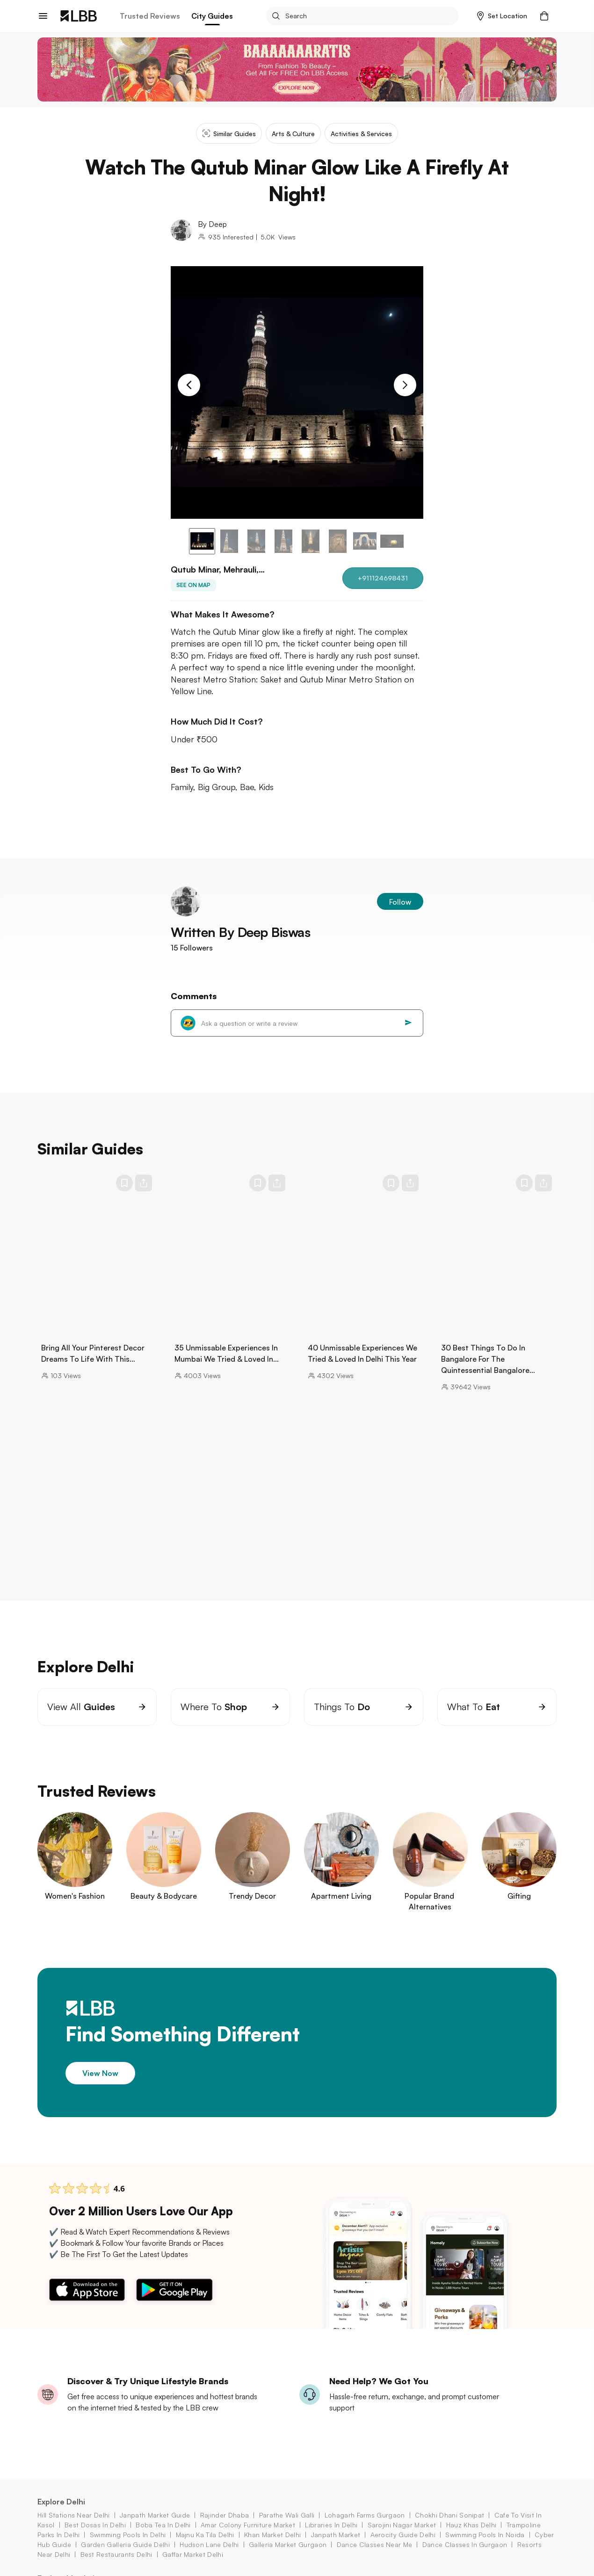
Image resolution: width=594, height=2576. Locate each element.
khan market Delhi (272, 2535)
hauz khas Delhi (471, 2525)
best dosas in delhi (95, 2525)
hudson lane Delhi (209, 2544)
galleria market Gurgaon (287, 2544)
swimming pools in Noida (484, 2535)
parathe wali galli (287, 2515)
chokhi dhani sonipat (449, 2515)
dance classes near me (375, 2544)
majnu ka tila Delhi (205, 2535)
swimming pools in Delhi (128, 2535)
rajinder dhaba (224, 2515)
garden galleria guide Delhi (125, 2544)
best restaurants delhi (116, 2554)
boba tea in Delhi (163, 2525)
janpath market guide (155, 2515)
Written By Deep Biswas (240, 932)
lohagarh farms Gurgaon (365, 2515)
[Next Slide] (405, 385)
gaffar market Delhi (192, 2554)
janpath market (335, 2535)
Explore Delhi (61, 2501)
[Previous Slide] (189, 385)
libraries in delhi (331, 2525)
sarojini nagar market (402, 2525)
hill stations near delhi (73, 2515)
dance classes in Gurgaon (464, 2544)
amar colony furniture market (248, 2525)
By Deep (212, 224)
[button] (502, 16)
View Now (100, 2073)
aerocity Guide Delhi (402, 2535)
